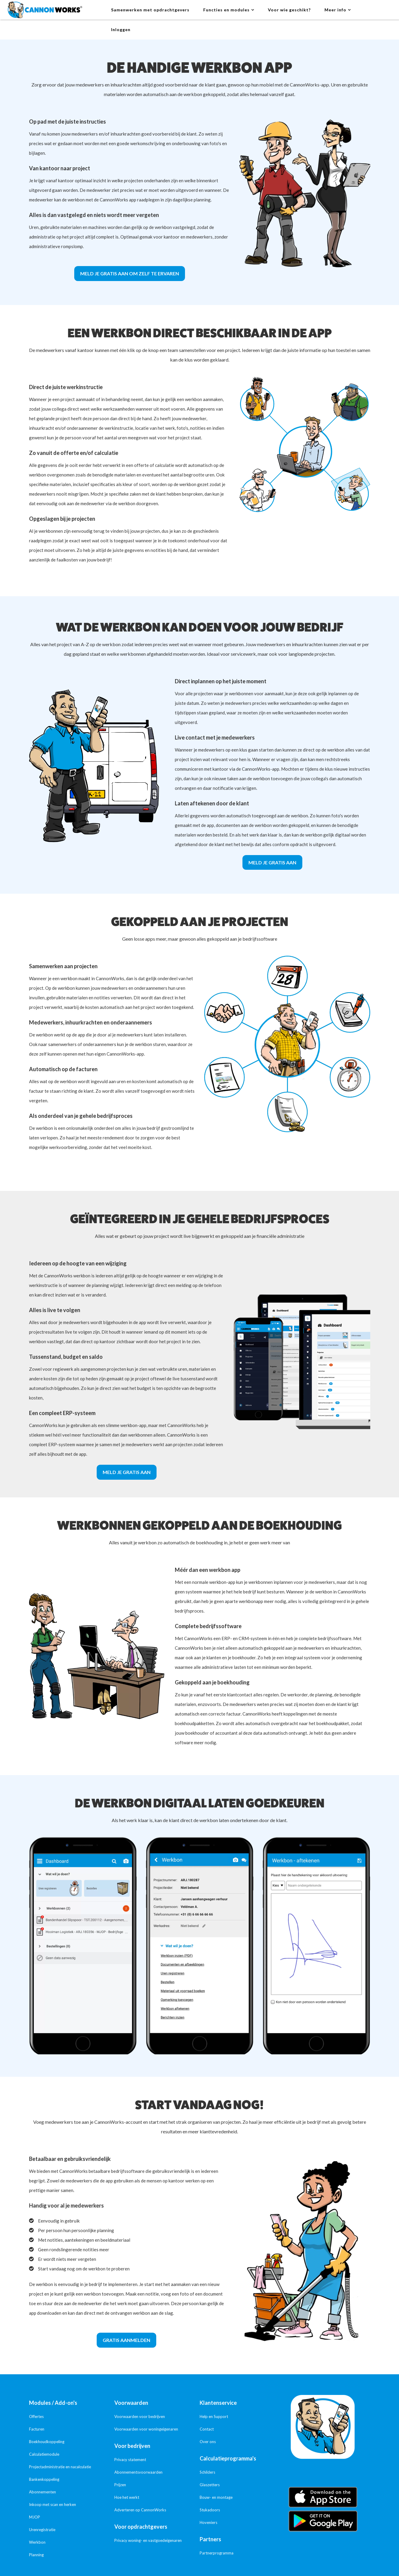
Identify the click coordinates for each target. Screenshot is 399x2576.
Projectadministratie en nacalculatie (60, 2466)
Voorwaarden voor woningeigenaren (146, 2429)
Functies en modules (226, 9)
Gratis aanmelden (126, 2340)
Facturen (36, 2429)
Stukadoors (210, 2509)
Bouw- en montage (216, 2497)
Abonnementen (42, 2492)
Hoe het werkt (126, 2497)
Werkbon (37, 2542)
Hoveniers (208, 2522)
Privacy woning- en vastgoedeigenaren (148, 2540)
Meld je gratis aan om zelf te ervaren (129, 273)
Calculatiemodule (44, 2454)
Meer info (335, 9)
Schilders (207, 2472)
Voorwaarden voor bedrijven (139, 2416)
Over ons (208, 2441)
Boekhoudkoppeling (46, 2441)
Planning (36, 2554)
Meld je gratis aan (272, 862)
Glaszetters (210, 2484)
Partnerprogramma (216, 2553)
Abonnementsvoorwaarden (138, 2472)
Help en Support (214, 2416)
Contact (207, 2429)
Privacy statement (130, 2459)
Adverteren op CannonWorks (140, 2509)
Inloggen (121, 29)
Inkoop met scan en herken (52, 2504)
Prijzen (120, 2484)
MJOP (34, 2517)
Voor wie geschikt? (289, 9)
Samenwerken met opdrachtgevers (150, 9)
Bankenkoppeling (44, 2479)
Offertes (36, 2416)
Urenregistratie (42, 2529)
